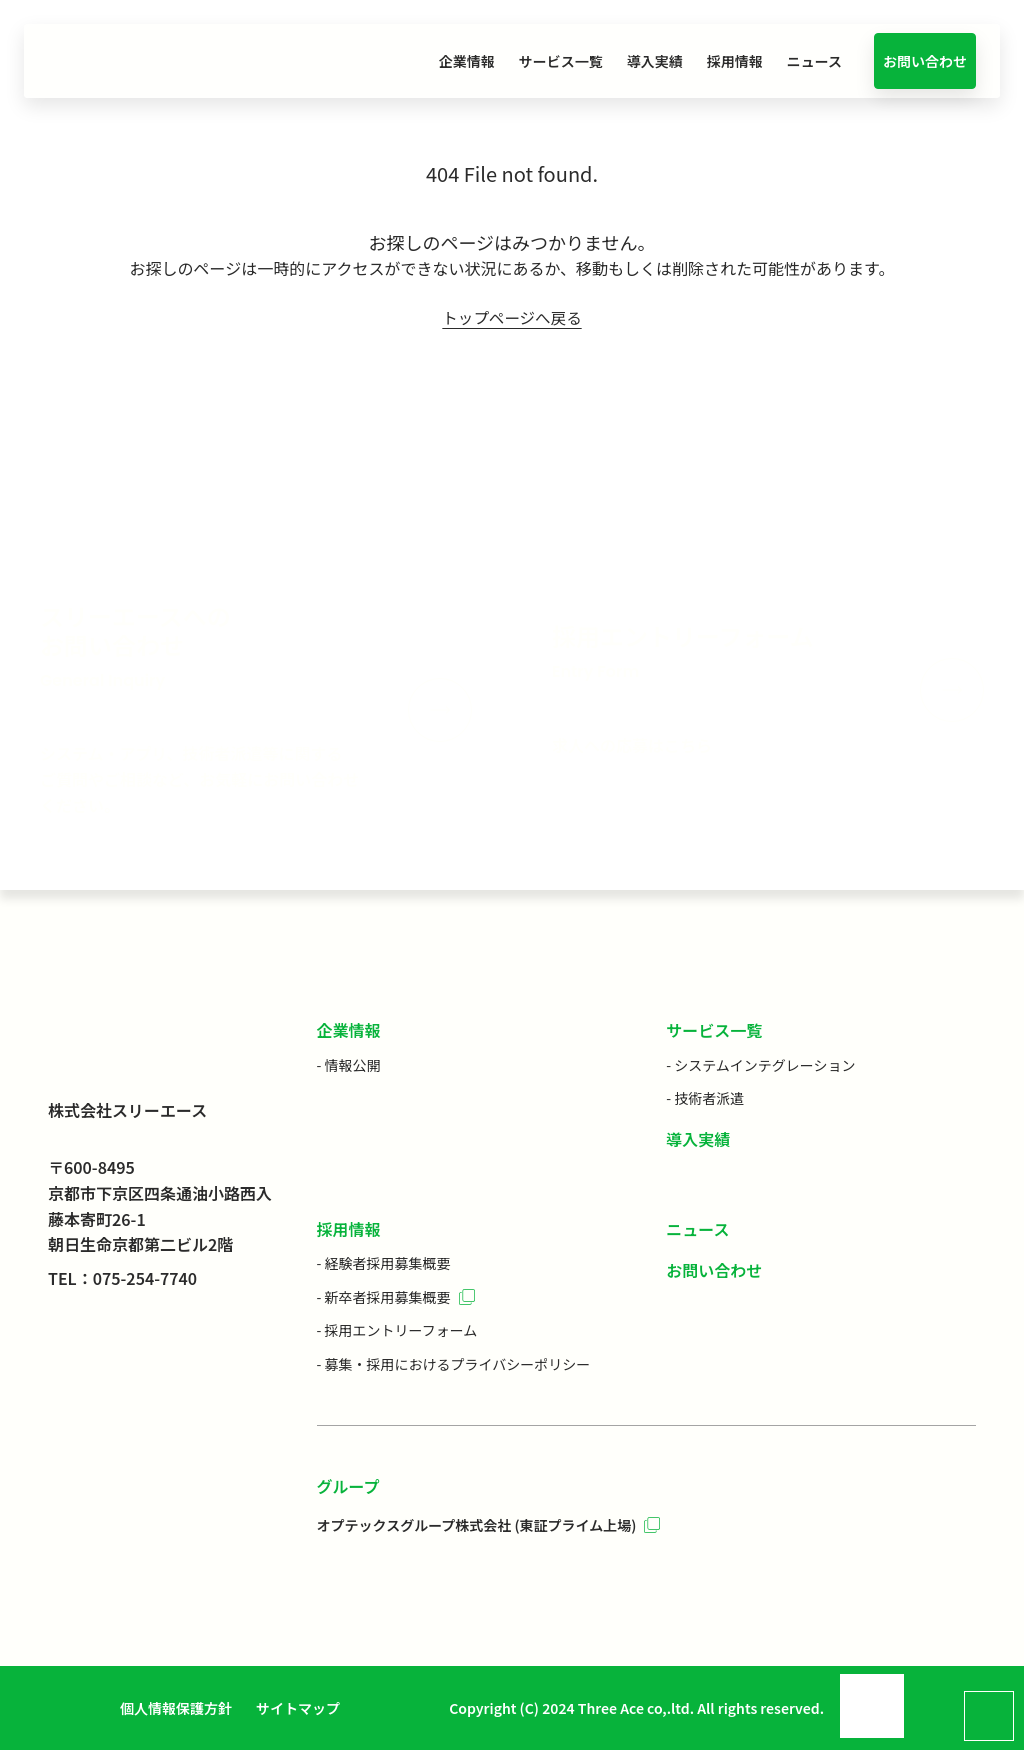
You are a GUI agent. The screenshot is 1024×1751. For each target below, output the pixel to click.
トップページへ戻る (512, 318)
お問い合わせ (925, 61)
